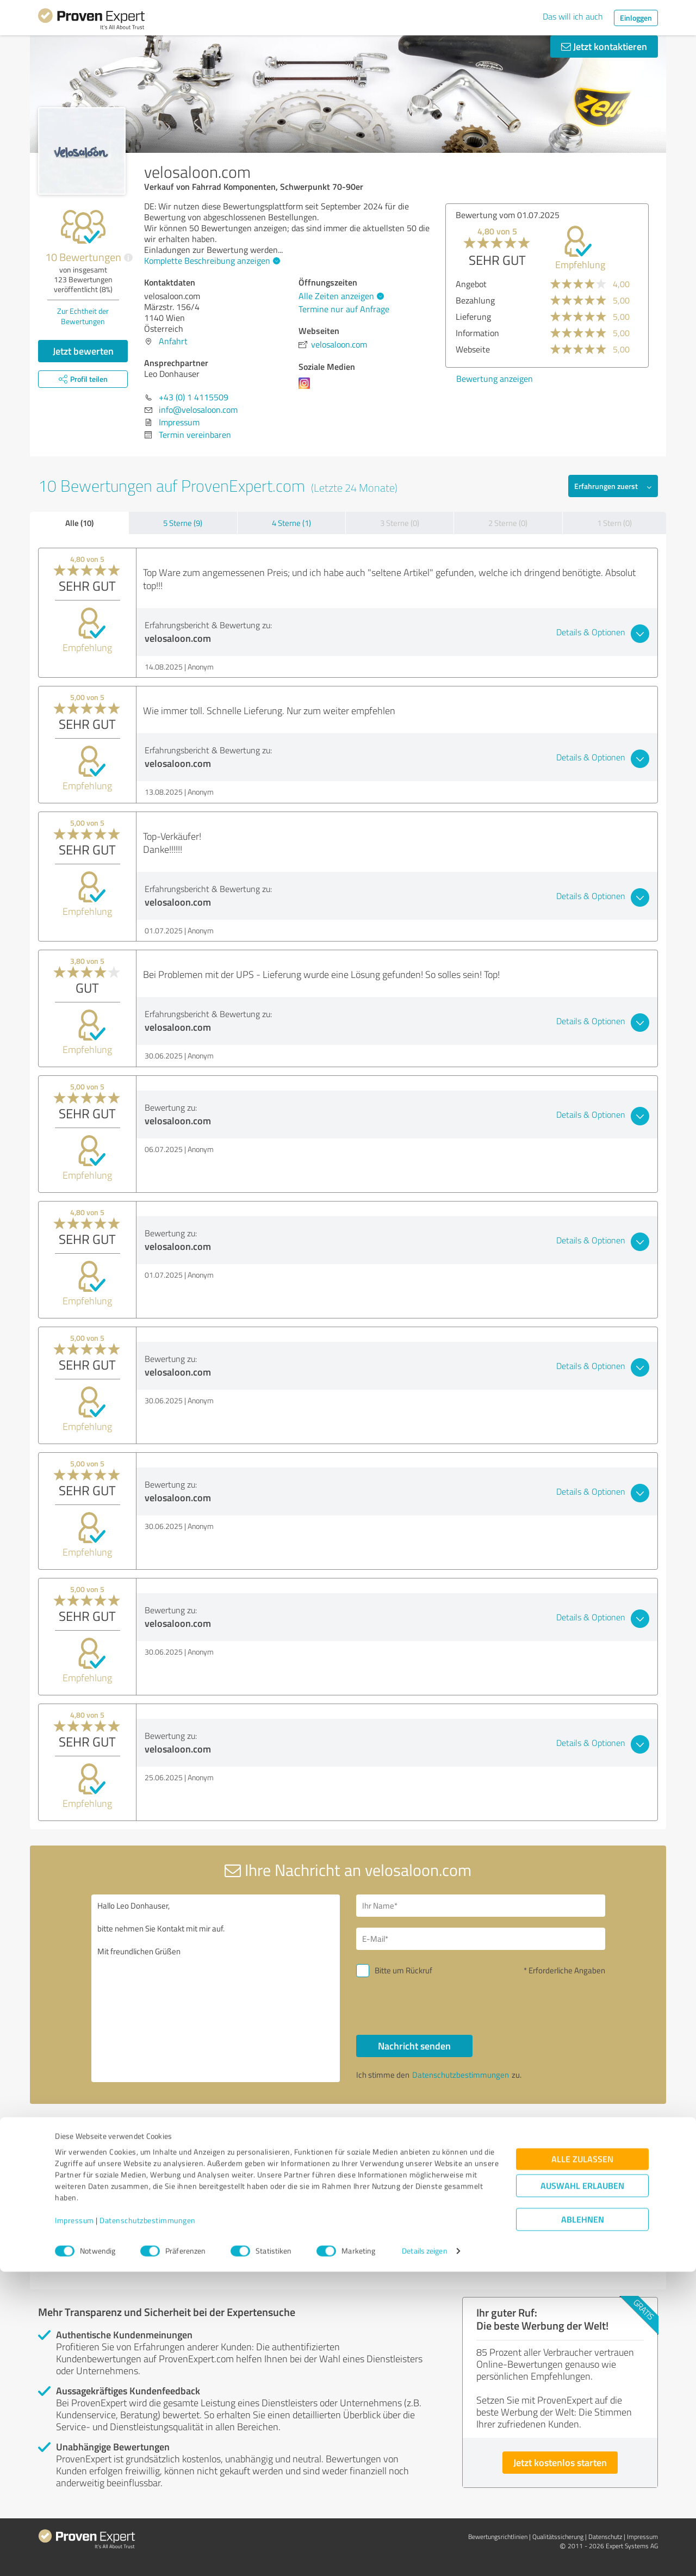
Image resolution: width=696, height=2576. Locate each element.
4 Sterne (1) (291, 523)
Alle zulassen (582, 2463)
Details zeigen (424, 2555)
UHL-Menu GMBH (514, 2210)
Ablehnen (582, 2524)
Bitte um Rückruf (403, 1970)
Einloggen (636, 18)
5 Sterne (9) (182, 523)
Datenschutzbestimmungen (148, 2525)
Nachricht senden (414, 2046)
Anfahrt (173, 341)
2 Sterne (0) (507, 523)
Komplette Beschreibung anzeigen (210, 261)
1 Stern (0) (614, 523)
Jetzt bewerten (83, 351)
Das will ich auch (573, 16)
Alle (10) (79, 523)
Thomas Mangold (300, 2210)
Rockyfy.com (77, 2210)
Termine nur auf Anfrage (344, 309)
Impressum (74, 2525)
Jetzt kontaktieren (604, 46)
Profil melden (459, 2132)
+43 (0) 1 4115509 (193, 397)
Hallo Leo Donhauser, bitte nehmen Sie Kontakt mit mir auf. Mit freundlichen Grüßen (215, 1988)
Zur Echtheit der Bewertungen (83, 316)
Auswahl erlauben (582, 2490)
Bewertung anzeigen (450, 379)
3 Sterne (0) (399, 523)
